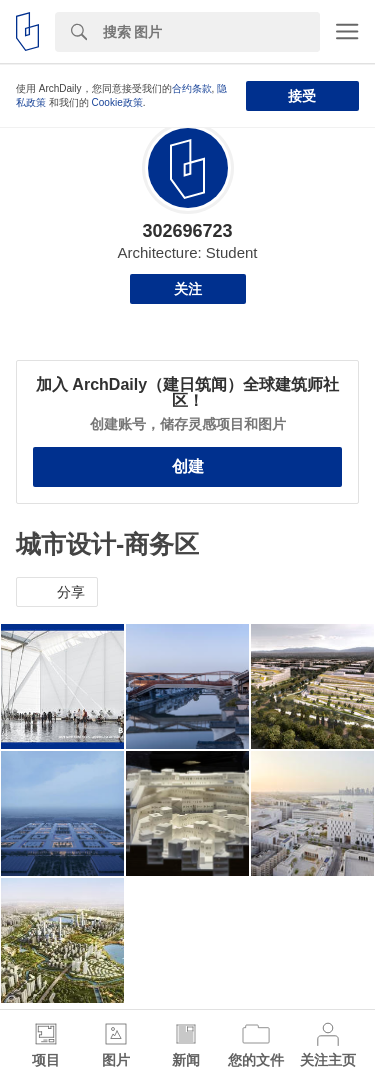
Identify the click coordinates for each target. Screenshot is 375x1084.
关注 (188, 289)
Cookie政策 (117, 102)
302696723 (187, 231)
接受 (302, 96)
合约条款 (192, 88)
